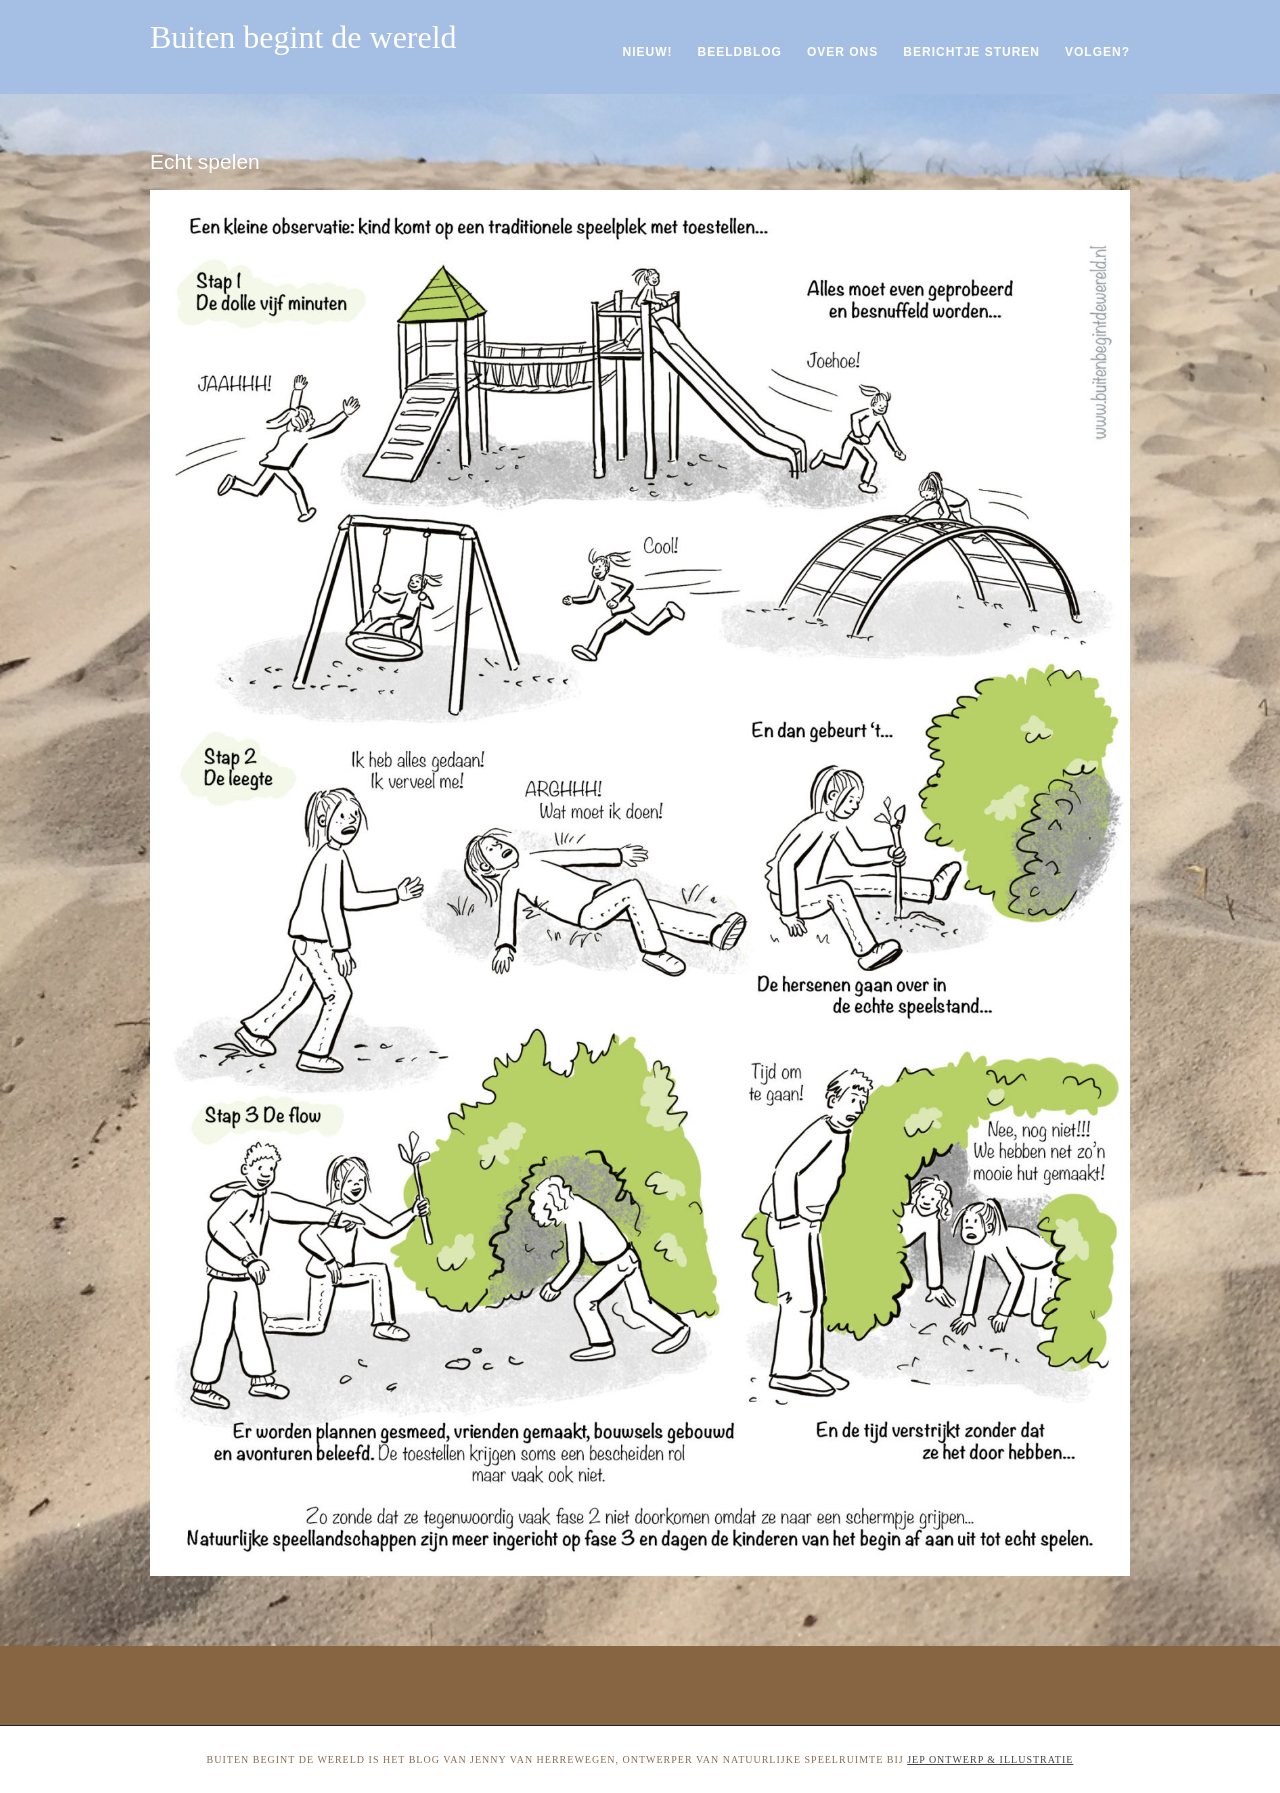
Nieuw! (648, 52)
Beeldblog (740, 52)
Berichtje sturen (971, 52)
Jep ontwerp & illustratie (990, 1759)
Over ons (842, 52)
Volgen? (1097, 52)
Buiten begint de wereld (303, 37)
